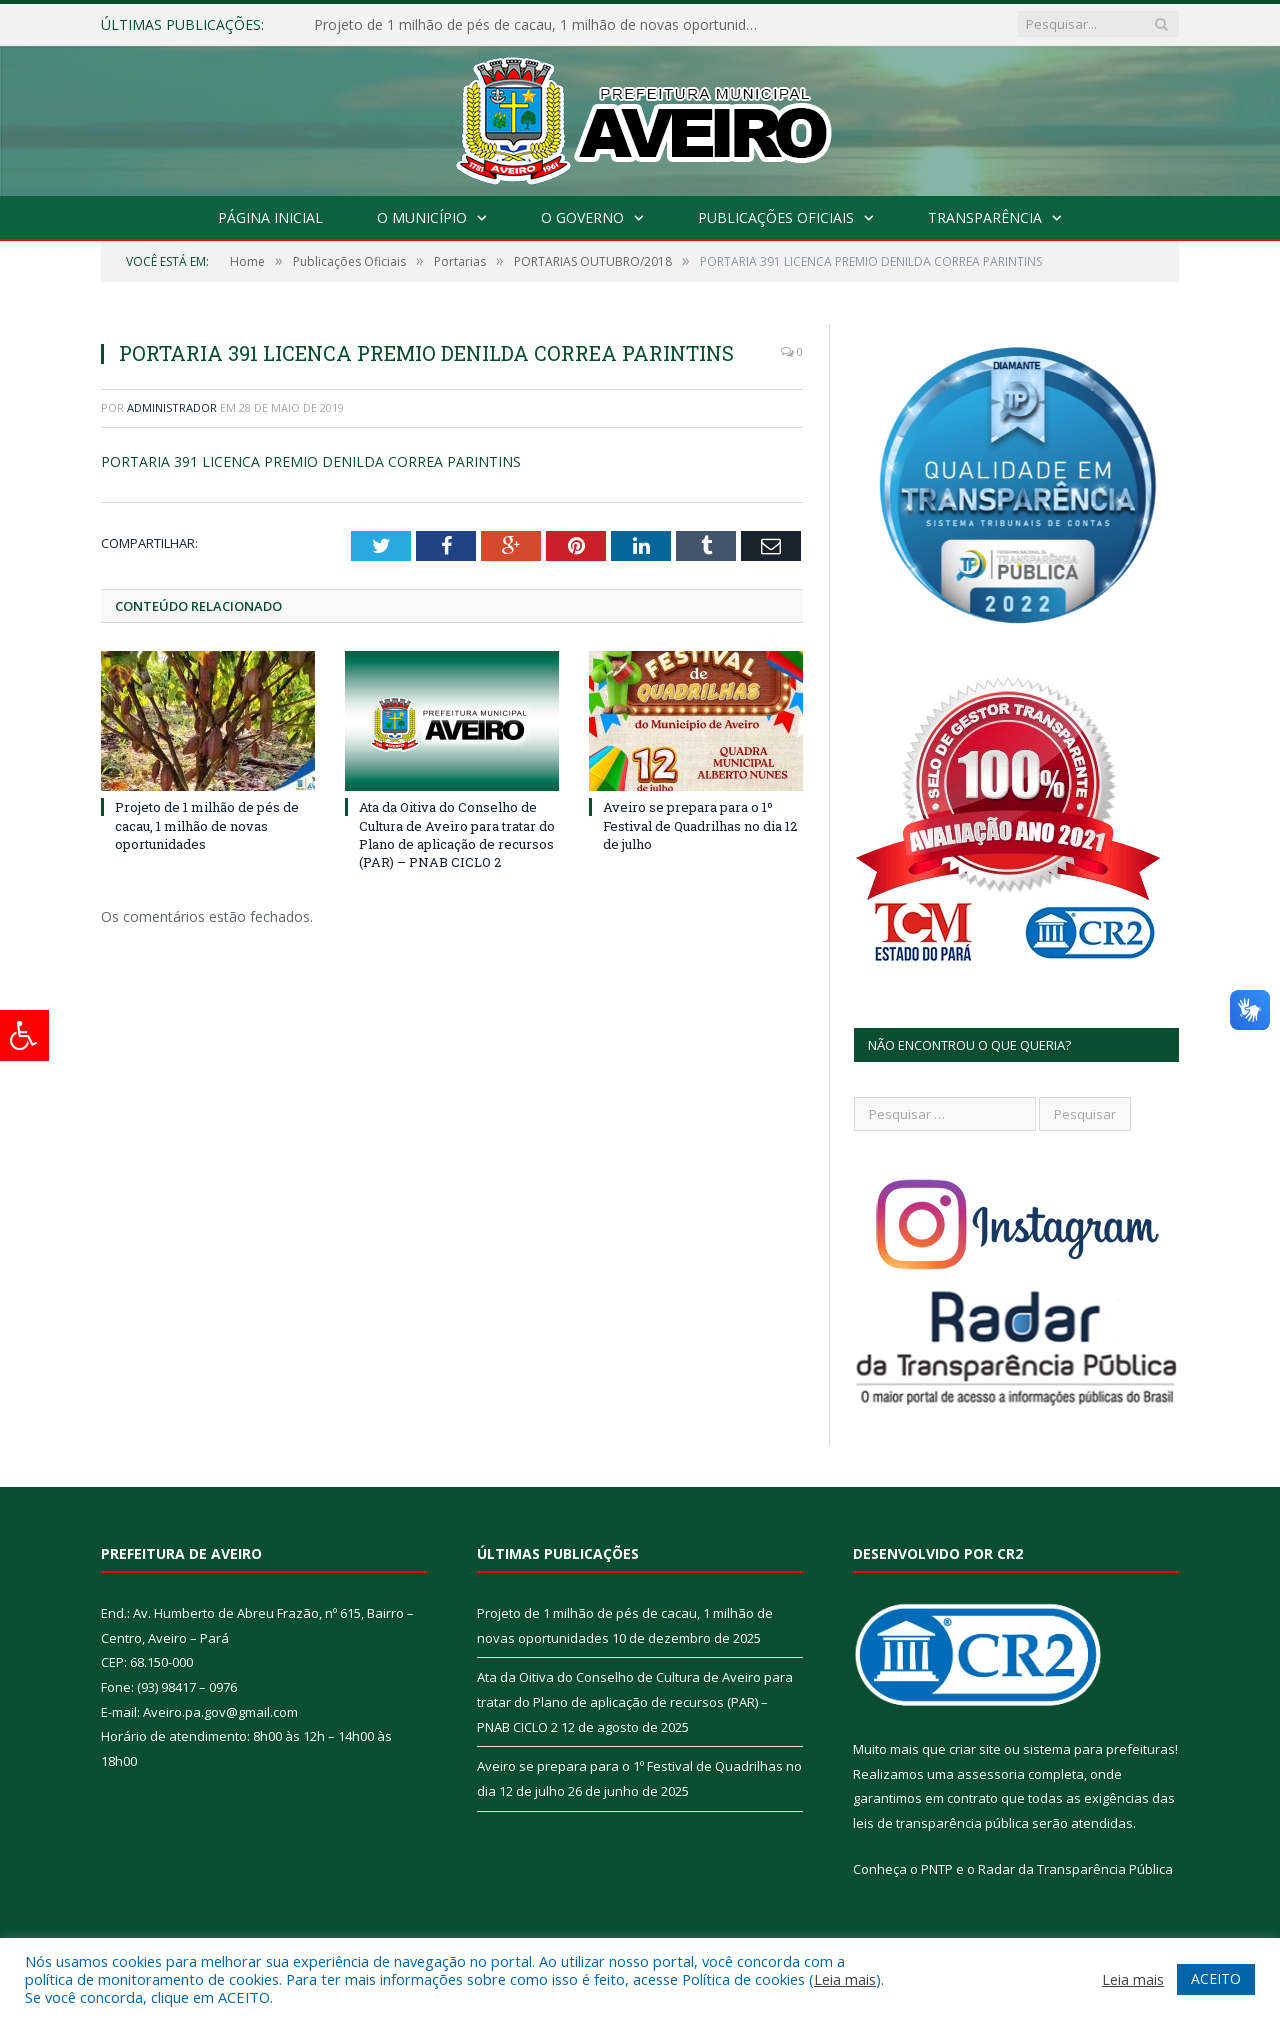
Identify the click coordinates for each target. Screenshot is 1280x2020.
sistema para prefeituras (1099, 1749)
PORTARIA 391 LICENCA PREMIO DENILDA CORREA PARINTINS (311, 461)
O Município (422, 217)
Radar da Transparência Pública (1075, 1869)
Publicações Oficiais (776, 217)
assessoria (991, 1774)
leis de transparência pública (941, 1823)
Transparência (985, 217)
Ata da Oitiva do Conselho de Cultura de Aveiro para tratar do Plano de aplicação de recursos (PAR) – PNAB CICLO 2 (457, 834)
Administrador (172, 407)
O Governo (582, 217)
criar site (975, 1749)
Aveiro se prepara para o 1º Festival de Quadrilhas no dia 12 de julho (700, 825)
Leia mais (845, 1979)
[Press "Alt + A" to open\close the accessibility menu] (24, 1035)
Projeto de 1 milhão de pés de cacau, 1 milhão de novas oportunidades (544, 25)
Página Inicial (270, 217)
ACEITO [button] (1216, 1978)
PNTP (937, 1869)
